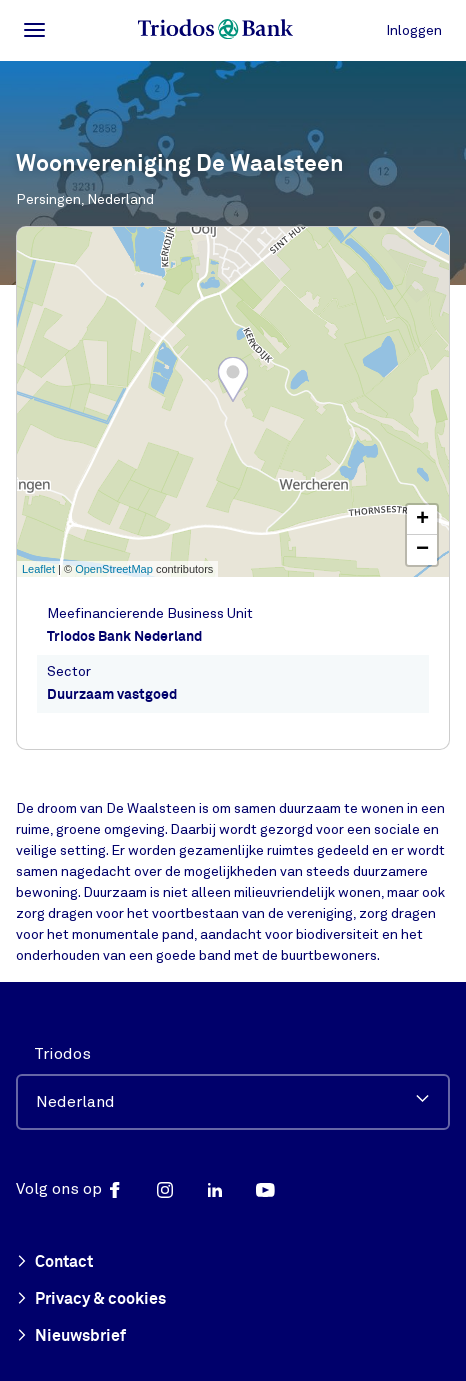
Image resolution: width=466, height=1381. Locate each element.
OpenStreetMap (114, 569)
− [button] (422, 550)
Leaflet (38, 569)
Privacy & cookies (91, 1300)
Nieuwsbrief (71, 1337)
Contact (54, 1263)
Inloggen (414, 30)
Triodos (62, 1054)
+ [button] (422, 520)
